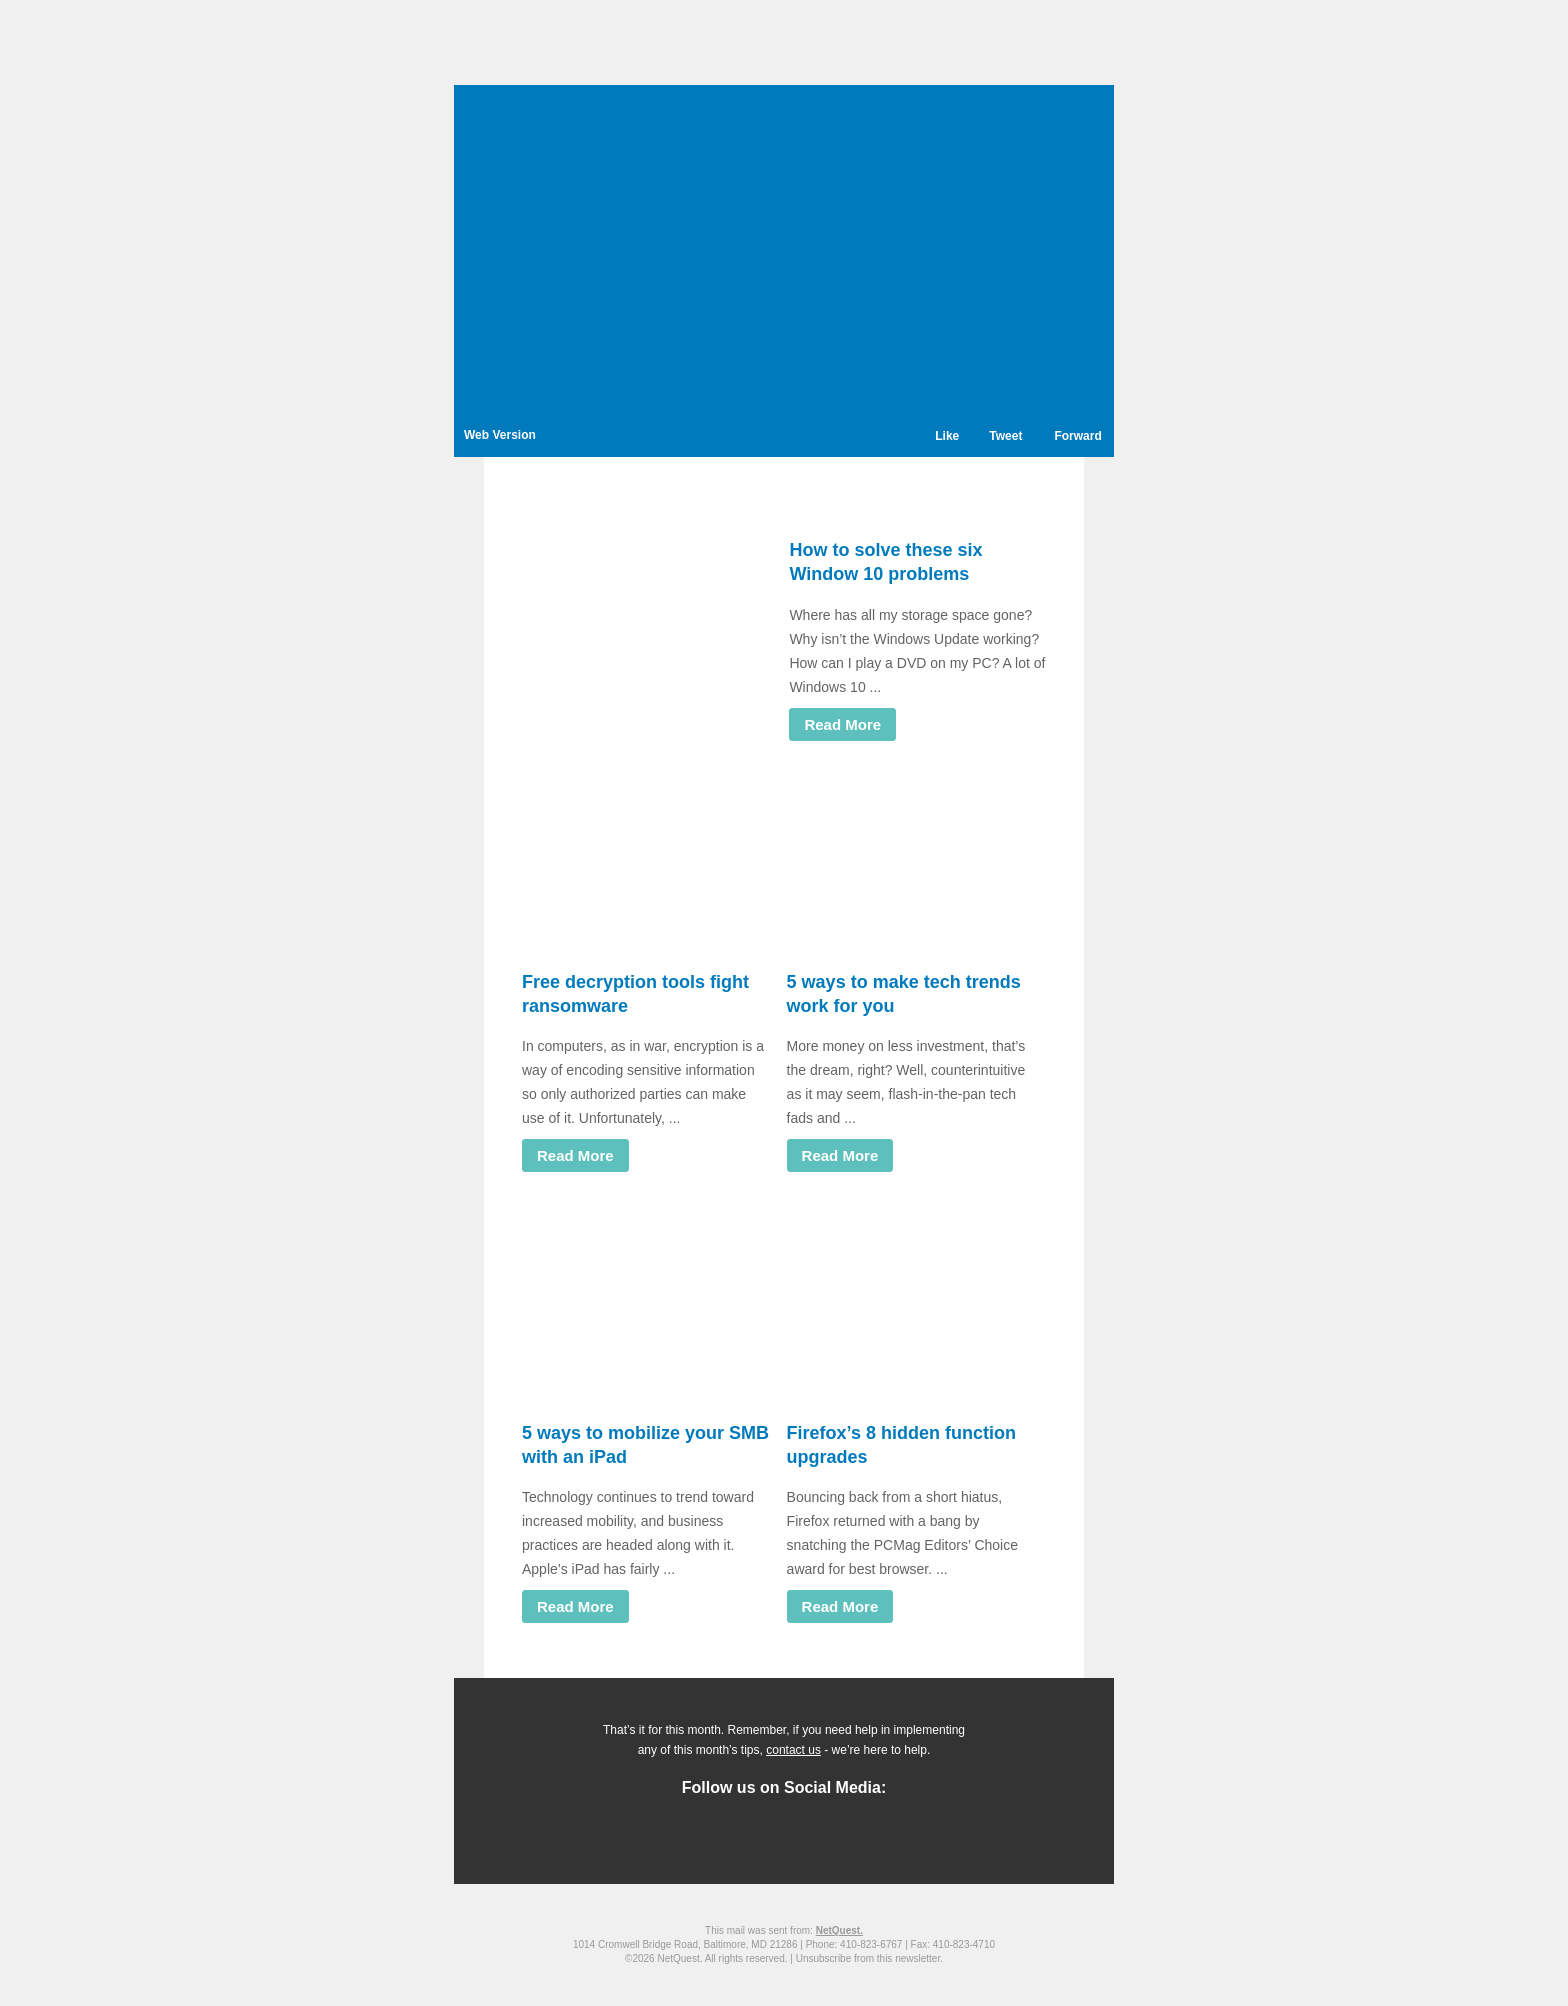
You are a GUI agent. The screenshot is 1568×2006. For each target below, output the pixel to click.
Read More (842, 724)
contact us (793, 1750)
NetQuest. (839, 1930)
